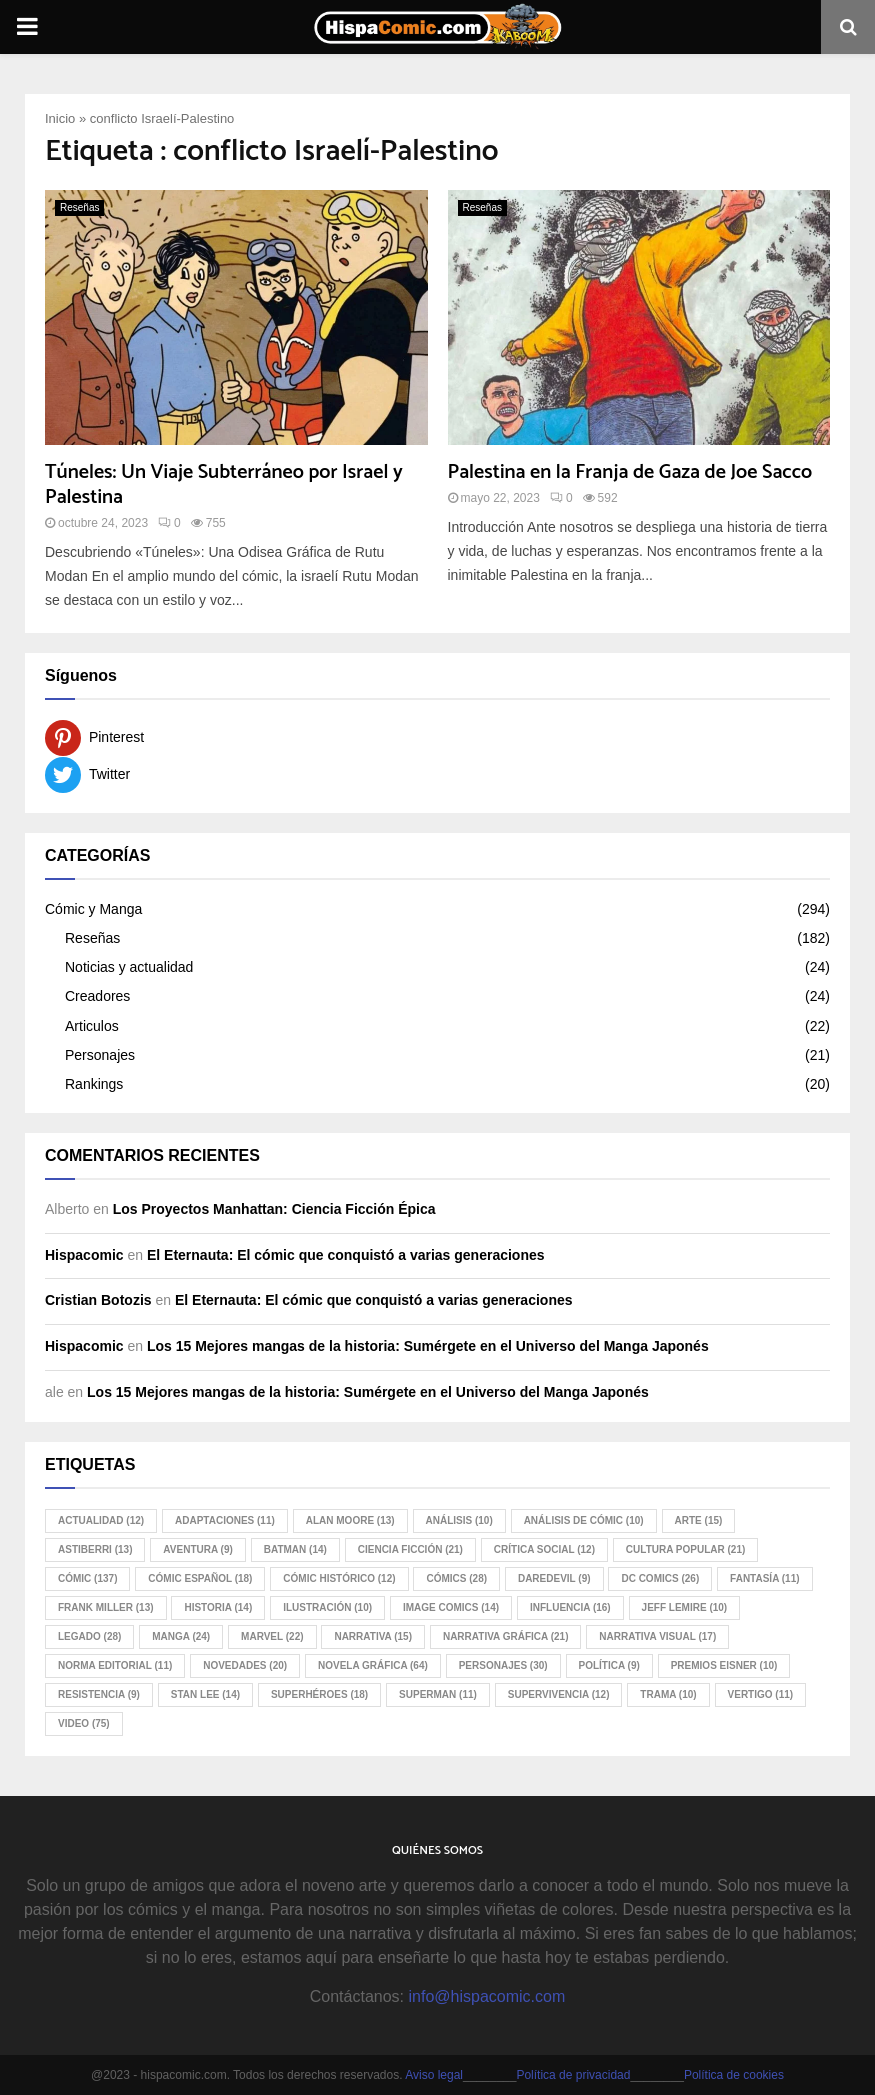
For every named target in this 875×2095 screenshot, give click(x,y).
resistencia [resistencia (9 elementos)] (99, 1694)
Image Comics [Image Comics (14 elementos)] (451, 1607)
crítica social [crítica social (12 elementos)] (544, 1549)
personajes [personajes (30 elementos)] (503, 1665)
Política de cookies (734, 2075)
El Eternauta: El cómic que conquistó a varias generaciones (346, 1255)
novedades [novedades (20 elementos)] (245, 1665)
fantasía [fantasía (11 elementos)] (764, 1578)
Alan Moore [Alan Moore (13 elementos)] (350, 1520)
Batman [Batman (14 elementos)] (295, 1549)
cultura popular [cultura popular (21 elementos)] (685, 1549)
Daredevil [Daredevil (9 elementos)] (554, 1578)
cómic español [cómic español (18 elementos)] (200, 1578)
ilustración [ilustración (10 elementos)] (327, 1607)
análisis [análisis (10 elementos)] (459, 1520)
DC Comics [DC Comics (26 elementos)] (660, 1578)
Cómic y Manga (93, 909)
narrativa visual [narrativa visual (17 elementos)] (657, 1636)
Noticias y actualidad (129, 967)
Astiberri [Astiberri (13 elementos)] (95, 1549)
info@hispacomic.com (486, 1996)
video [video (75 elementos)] (84, 1723)
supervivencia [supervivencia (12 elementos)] (559, 1694)
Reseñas (79, 207)
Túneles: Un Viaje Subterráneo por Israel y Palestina (224, 485)
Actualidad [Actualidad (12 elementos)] (101, 1520)
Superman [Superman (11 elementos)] (438, 1694)
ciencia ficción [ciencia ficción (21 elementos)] (410, 1549)
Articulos (92, 1026)
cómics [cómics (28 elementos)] (456, 1578)
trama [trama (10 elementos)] (668, 1694)
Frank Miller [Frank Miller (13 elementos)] (106, 1607)
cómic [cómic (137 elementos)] (87, 1578)
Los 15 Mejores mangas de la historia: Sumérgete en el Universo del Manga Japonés (428, 1346)
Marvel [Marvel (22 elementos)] (272, 1636)
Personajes (100, 1055)
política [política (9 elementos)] (609, 1665)
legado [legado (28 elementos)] (89, 1636)
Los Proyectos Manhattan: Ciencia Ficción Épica (274, 1209)
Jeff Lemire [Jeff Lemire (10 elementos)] (685, 1607)
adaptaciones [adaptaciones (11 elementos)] (225, 1520)
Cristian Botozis (98, 1300)
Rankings (94, 1084)
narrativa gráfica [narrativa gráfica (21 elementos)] (506, 1636)
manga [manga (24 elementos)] (181, 1636)
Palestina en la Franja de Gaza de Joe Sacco (630, 472)
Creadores (97, 996)
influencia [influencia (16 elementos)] (570, 1607)
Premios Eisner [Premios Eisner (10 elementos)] (724, 1665)
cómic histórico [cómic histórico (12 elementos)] (339, 1578)
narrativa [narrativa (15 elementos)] (373, 1636)
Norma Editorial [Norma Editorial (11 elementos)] (115, 1665)
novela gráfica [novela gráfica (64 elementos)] (373, 1665)
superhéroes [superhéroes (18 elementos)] (319, 1694)
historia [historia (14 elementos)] (218, 1607)
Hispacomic (84, 1255)
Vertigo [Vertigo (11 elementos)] (761, 1694)
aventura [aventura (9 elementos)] (197, 1549)
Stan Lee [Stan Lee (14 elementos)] (205, 1694)
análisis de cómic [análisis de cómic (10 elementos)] (584, 1520)
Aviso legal (434, 2075)
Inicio (60, 118)
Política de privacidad (573, 2075)
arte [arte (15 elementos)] (699, 1520)
